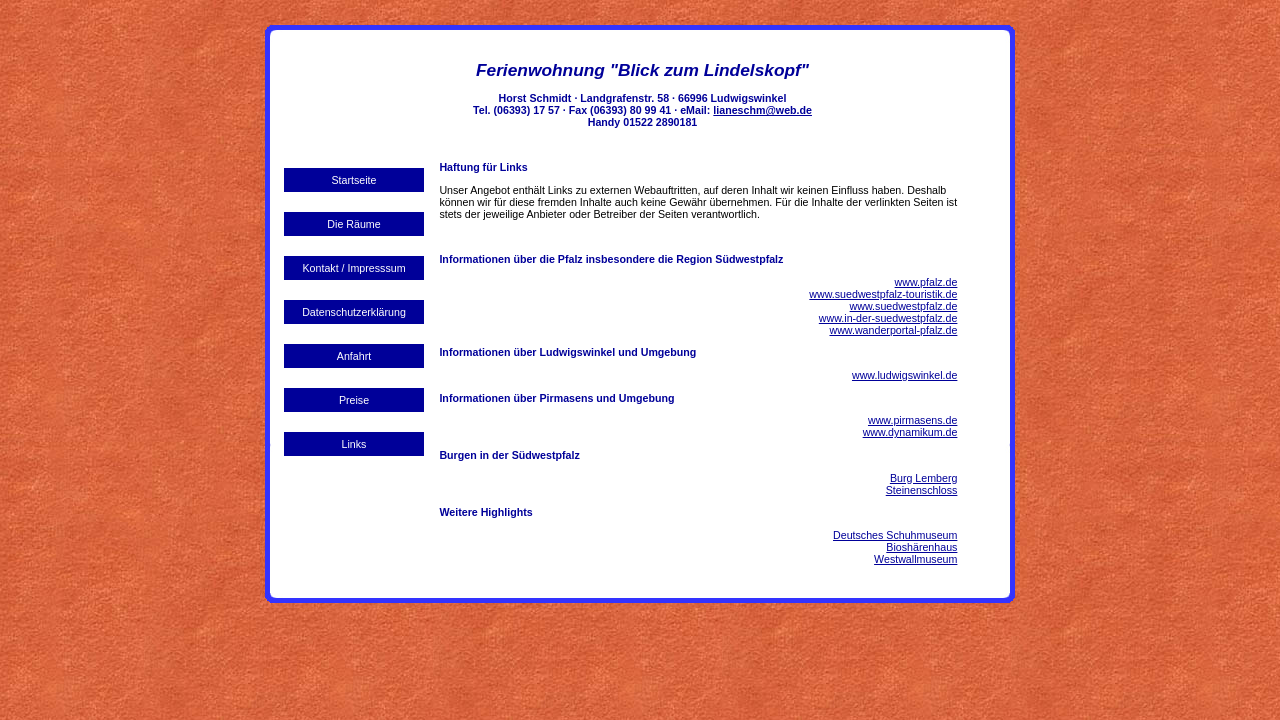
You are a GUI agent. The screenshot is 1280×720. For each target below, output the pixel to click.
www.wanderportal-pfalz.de (893, 330)
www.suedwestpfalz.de (904, 306)
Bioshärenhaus (921, 547)
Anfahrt (354, 356)
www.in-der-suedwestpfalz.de (888, 318)
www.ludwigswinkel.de (904, 375)
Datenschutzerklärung (354, 312)
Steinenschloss (922, 490)
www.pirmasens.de (912, 420)
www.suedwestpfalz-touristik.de (883, 294)
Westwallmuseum (915, 559)
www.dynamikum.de (910, 432)
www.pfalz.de (926, 282)
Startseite (353, 180)
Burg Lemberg (924, 478)
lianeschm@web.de (762, 110)
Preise (354, 400)
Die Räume (353, 224)
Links (354, 444)
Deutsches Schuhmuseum (895, 535)
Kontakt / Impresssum (353, 268)
